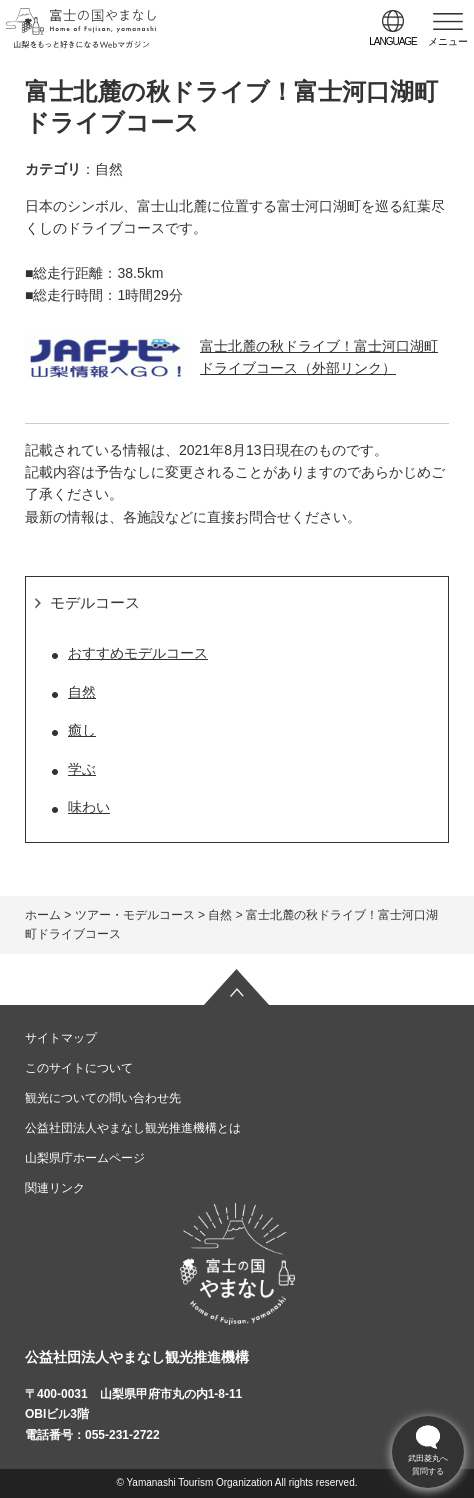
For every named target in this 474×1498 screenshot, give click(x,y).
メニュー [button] (448, 41)
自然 (82, 692)
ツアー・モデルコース (135, 915)
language (393, 41)
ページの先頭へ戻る (237, 987)
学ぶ (82, 769)
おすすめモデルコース (138, 653)
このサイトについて (79, 1068)
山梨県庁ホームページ (85, 1158)
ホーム (43, 915)
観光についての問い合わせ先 (103, 1098)
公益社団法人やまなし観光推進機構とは (133, 1128)
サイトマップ (61, 1038)
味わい (89, 807)
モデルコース (95, 602)
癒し (82, 730)
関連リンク (55, 1188)
